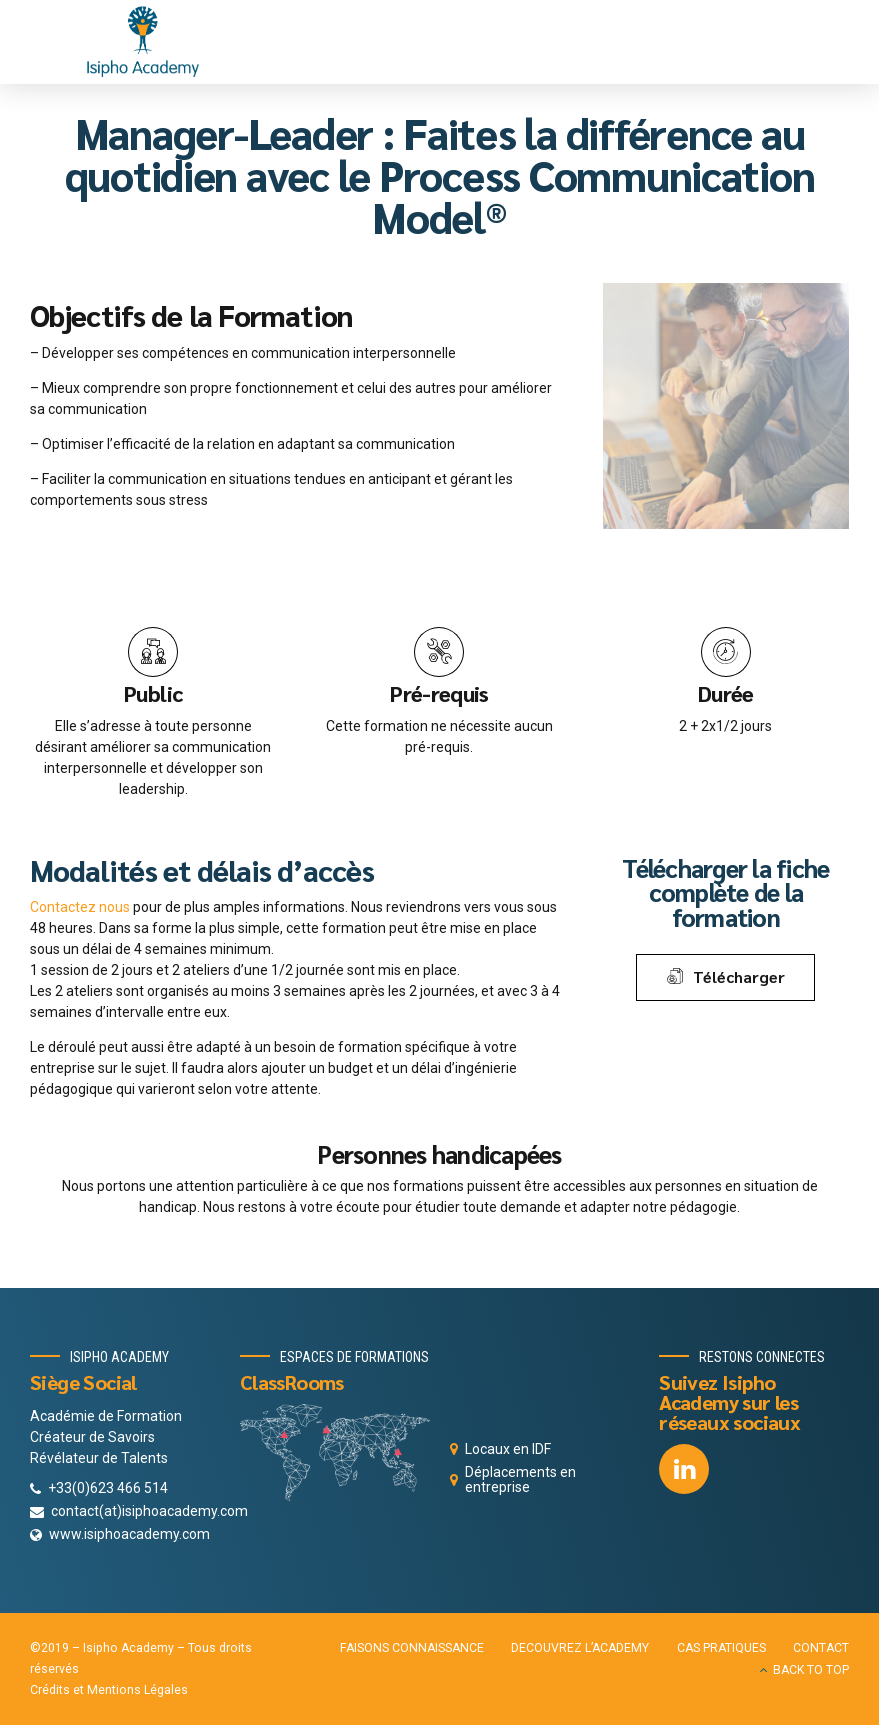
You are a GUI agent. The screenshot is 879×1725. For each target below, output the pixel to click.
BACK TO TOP (811, 1670)
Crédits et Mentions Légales (109, 1690)
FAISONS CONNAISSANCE (412, 1648)
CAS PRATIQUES (721, 1648)
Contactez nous (80, 907)
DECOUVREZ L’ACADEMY (580, 1648)
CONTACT (821, 1648)
